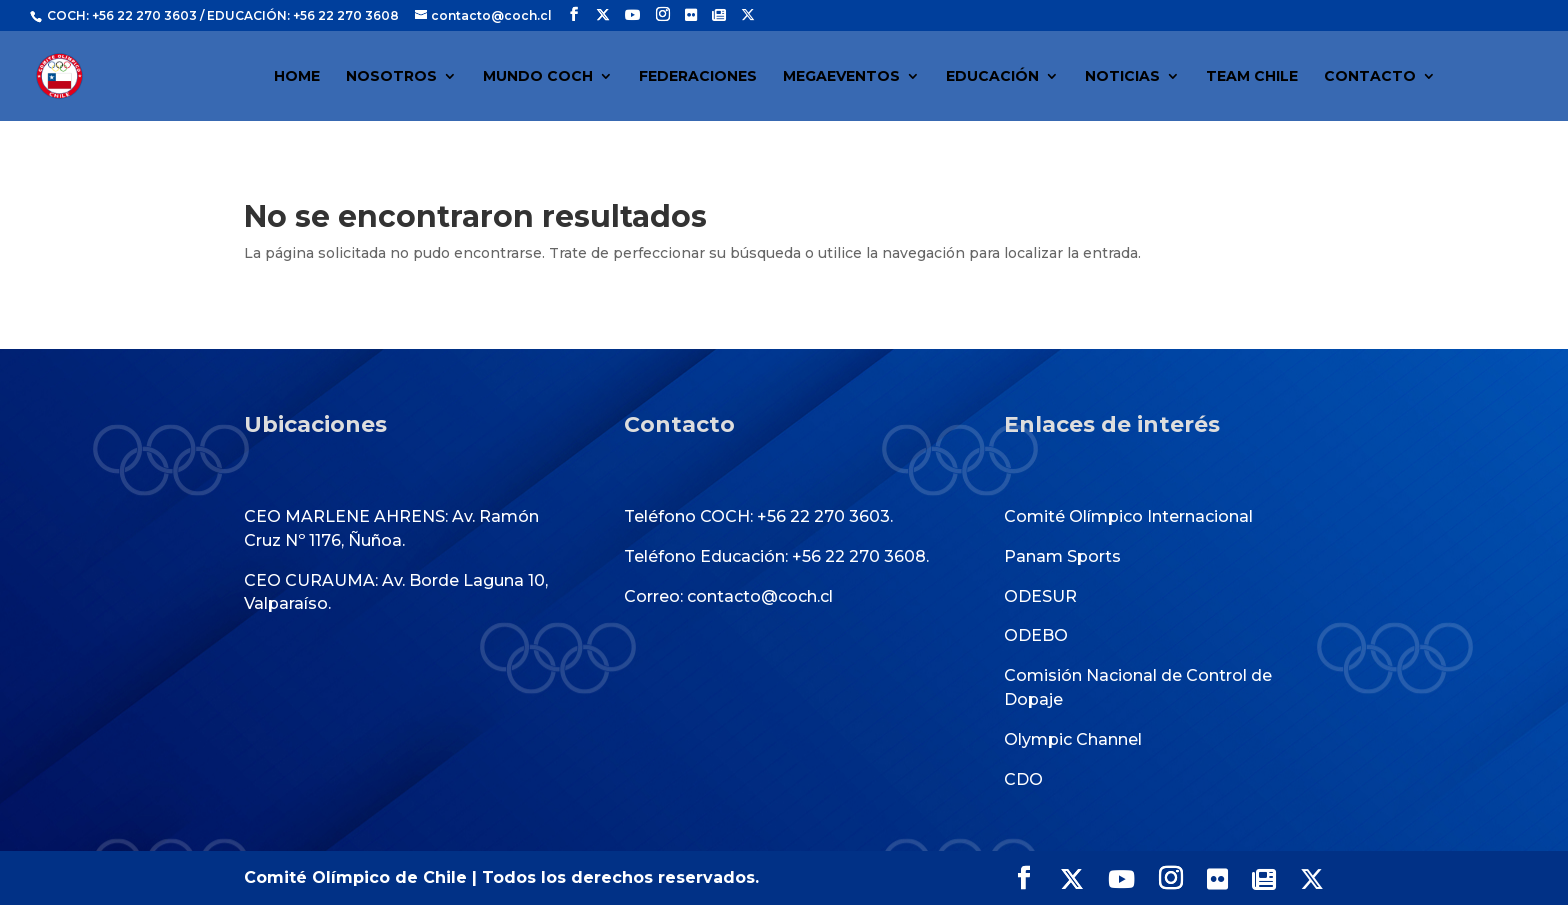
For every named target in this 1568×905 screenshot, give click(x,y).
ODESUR (1040, 596)
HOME (297, 77)
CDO (1023, 779)
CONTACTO (1370, 77)
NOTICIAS (1122, 77)
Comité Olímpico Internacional (1128, 516)
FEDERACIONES (698, 77)
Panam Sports (1062, 556)
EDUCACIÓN (992, 77)
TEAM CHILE (1252, 77)
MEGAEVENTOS (841, 77)
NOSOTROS (391, 77)
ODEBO (1036, 635)
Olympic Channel (1073, 739)
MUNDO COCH (538, 77)
